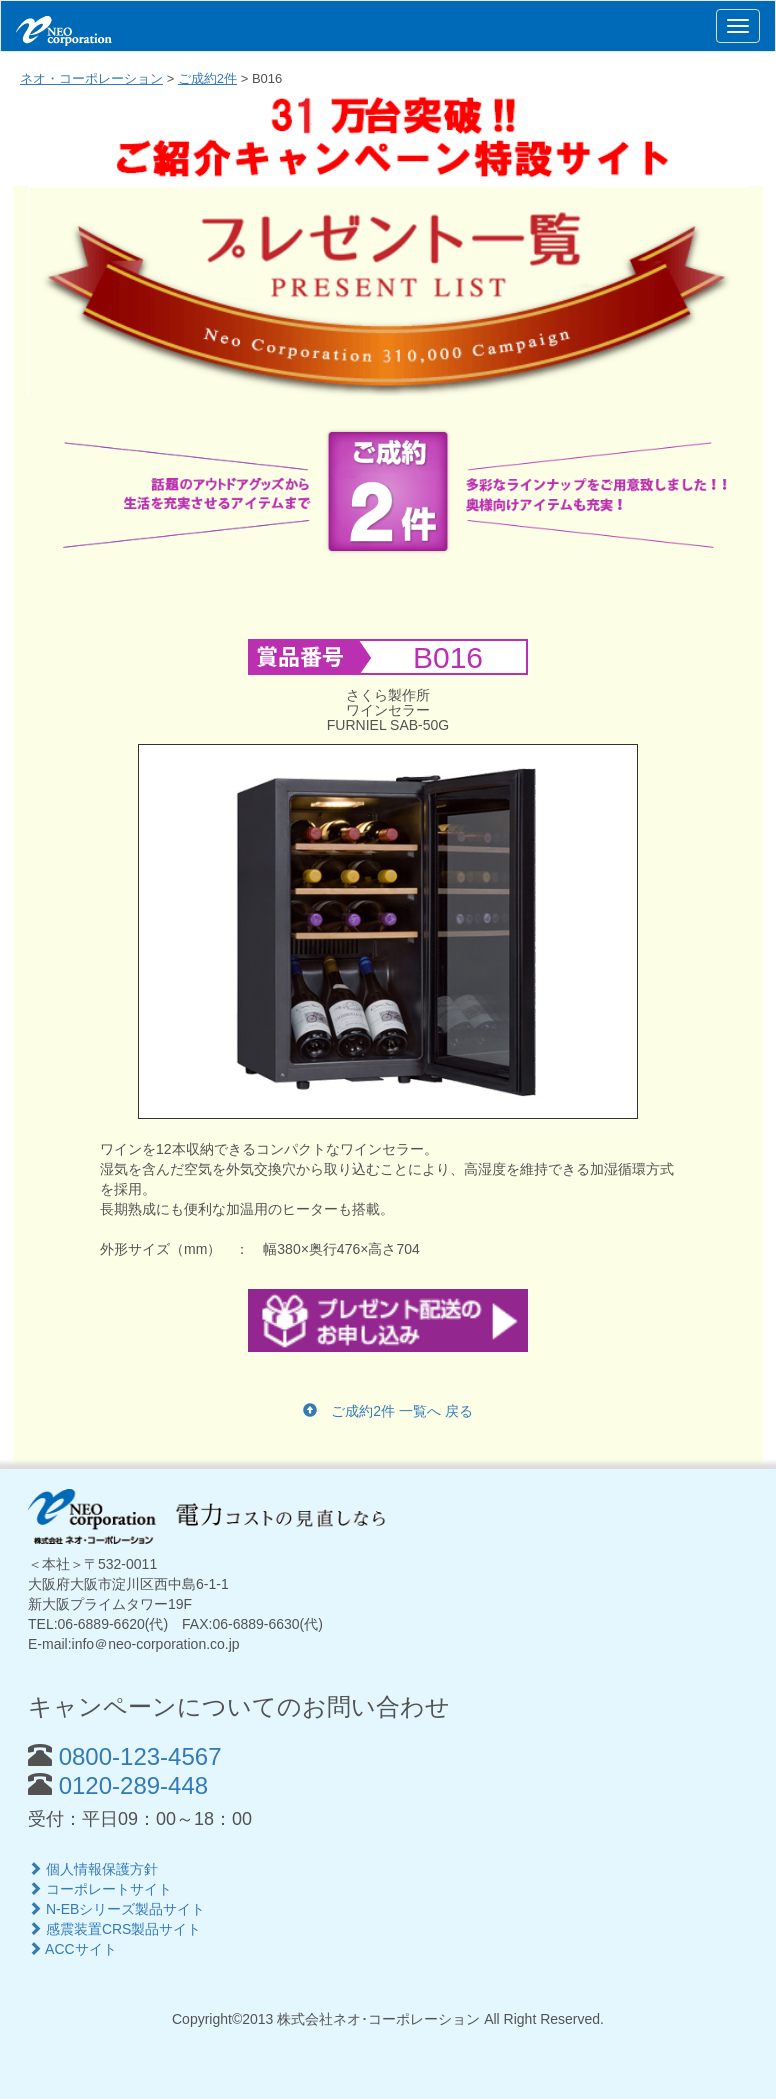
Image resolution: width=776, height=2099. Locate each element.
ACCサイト (72, 1949)
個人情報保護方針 (93, 1869)
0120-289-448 (130, 1785)
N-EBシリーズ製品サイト (116, 1909)
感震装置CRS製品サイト (114, 1929)
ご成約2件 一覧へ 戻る (388, 1411)
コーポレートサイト (100, 1889)
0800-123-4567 (136, 1756)
